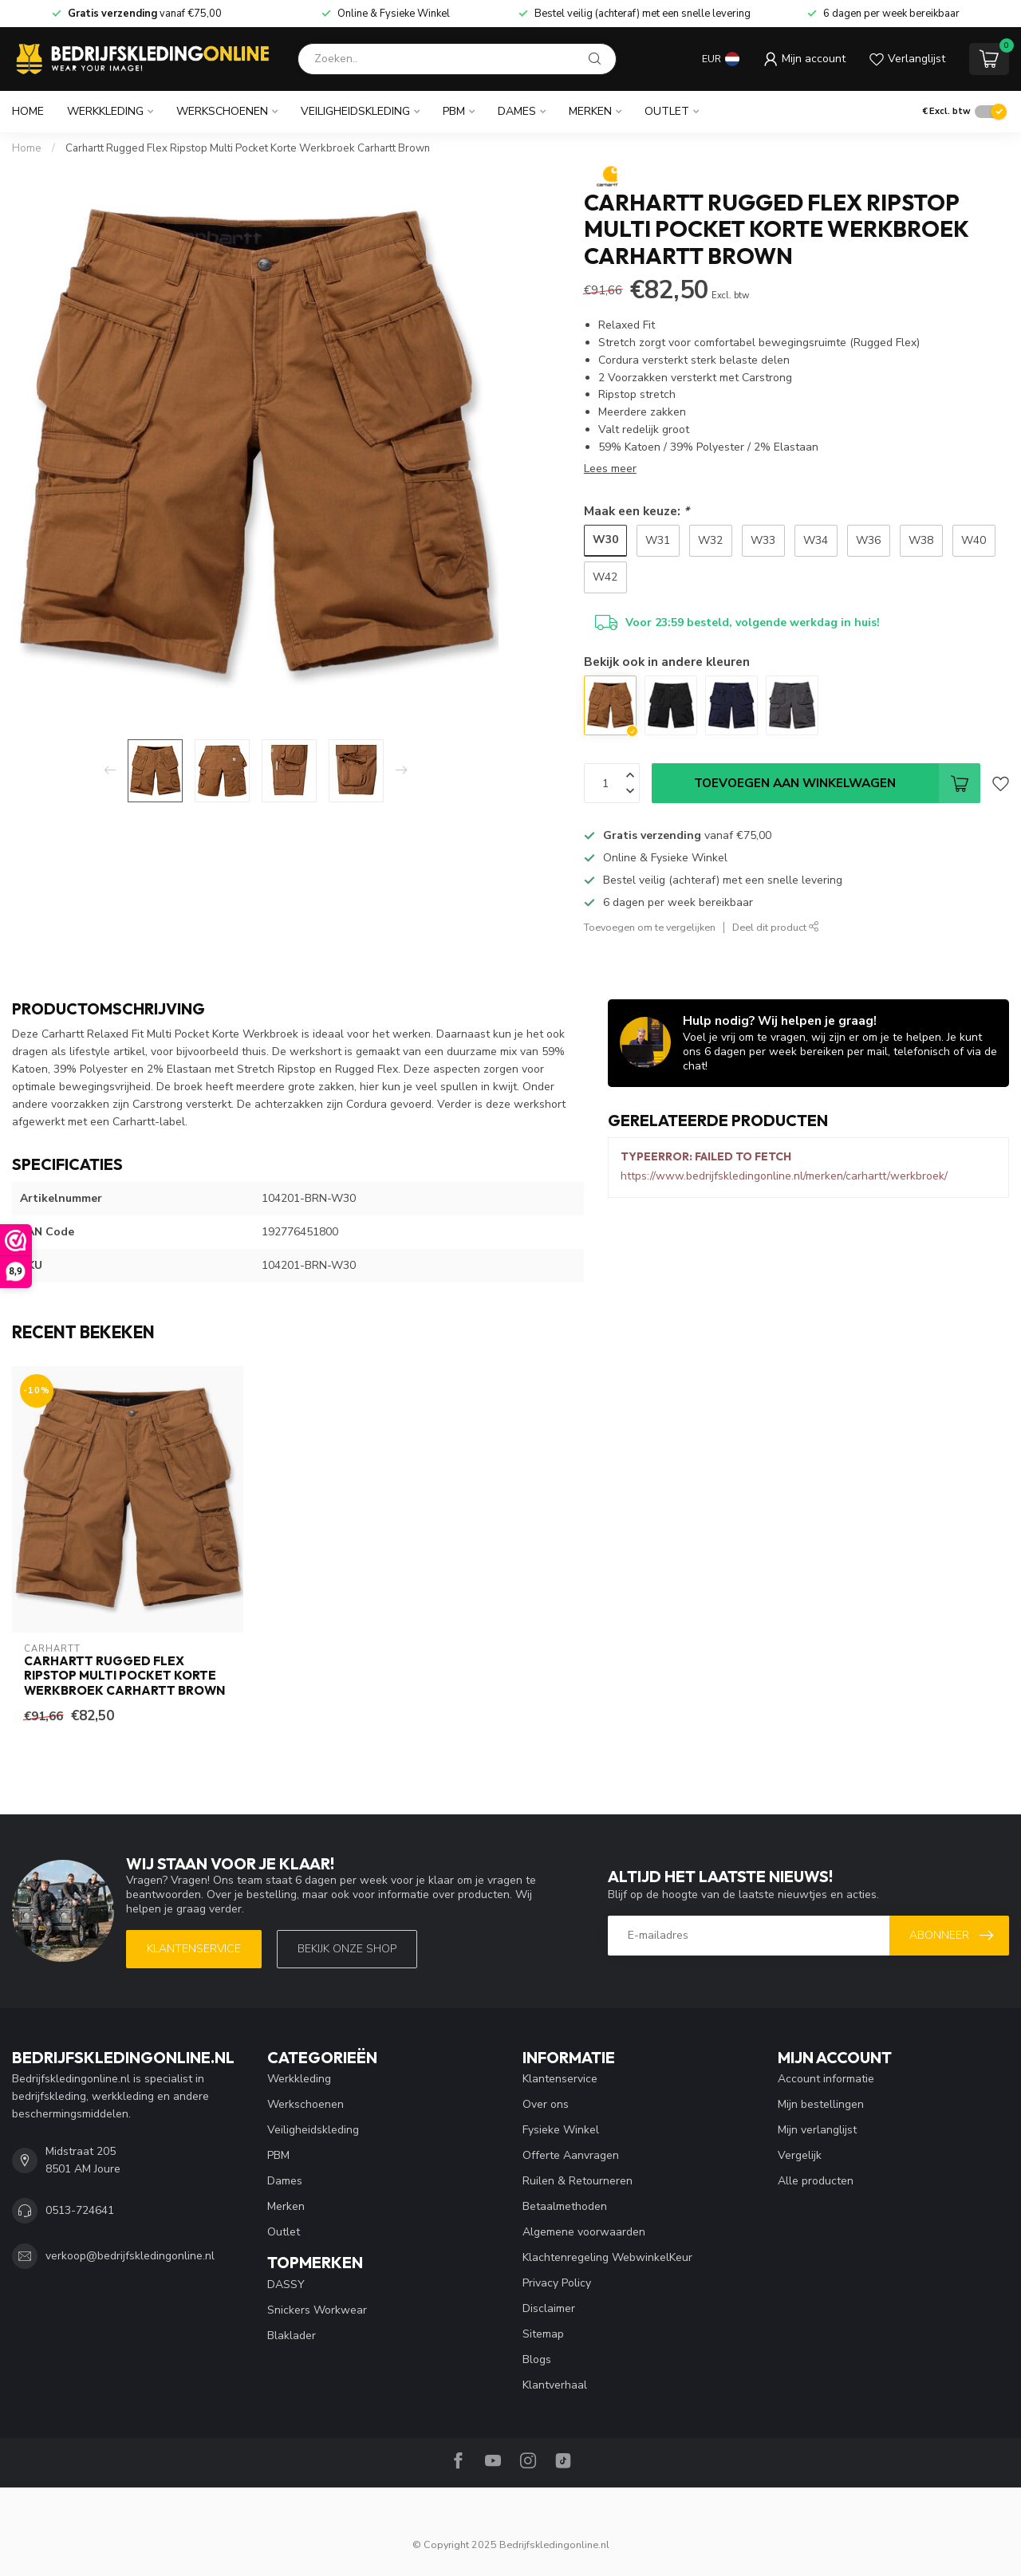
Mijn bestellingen (821, 2104)
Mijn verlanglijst (817, 2129)
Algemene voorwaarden (583, 2231)
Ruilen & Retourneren (577, 2180)
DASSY (286, 2284)
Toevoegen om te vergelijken (649, 927)
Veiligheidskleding (355, 111)
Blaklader (291, 2335)
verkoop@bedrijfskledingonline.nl (130, 2255)
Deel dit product (775, 927)
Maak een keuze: (636, 510)
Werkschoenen (222, 111)
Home (28, 111)
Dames (517, 111)
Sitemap (543, 2334)
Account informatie (826, 2078)
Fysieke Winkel (560, 2129)
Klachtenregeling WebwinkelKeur (607, 2257)
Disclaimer (548, 2308)
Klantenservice (194, 1948)
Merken (590, 111)
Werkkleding (105, 111)
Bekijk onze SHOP (347, 1948)
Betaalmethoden (564, 2206)
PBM (454, 111)
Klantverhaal (554, 2385)
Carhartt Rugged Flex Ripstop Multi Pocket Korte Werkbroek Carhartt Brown (247, 148)
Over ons (545, 2104)
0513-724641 (79, 2210)
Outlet (667, 111)
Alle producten (815, 2180)
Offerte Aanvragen (570, 2155)
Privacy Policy (556, 2282)
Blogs (536, 2359)
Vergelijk (800, 2155)
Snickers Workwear (317, 2310)
